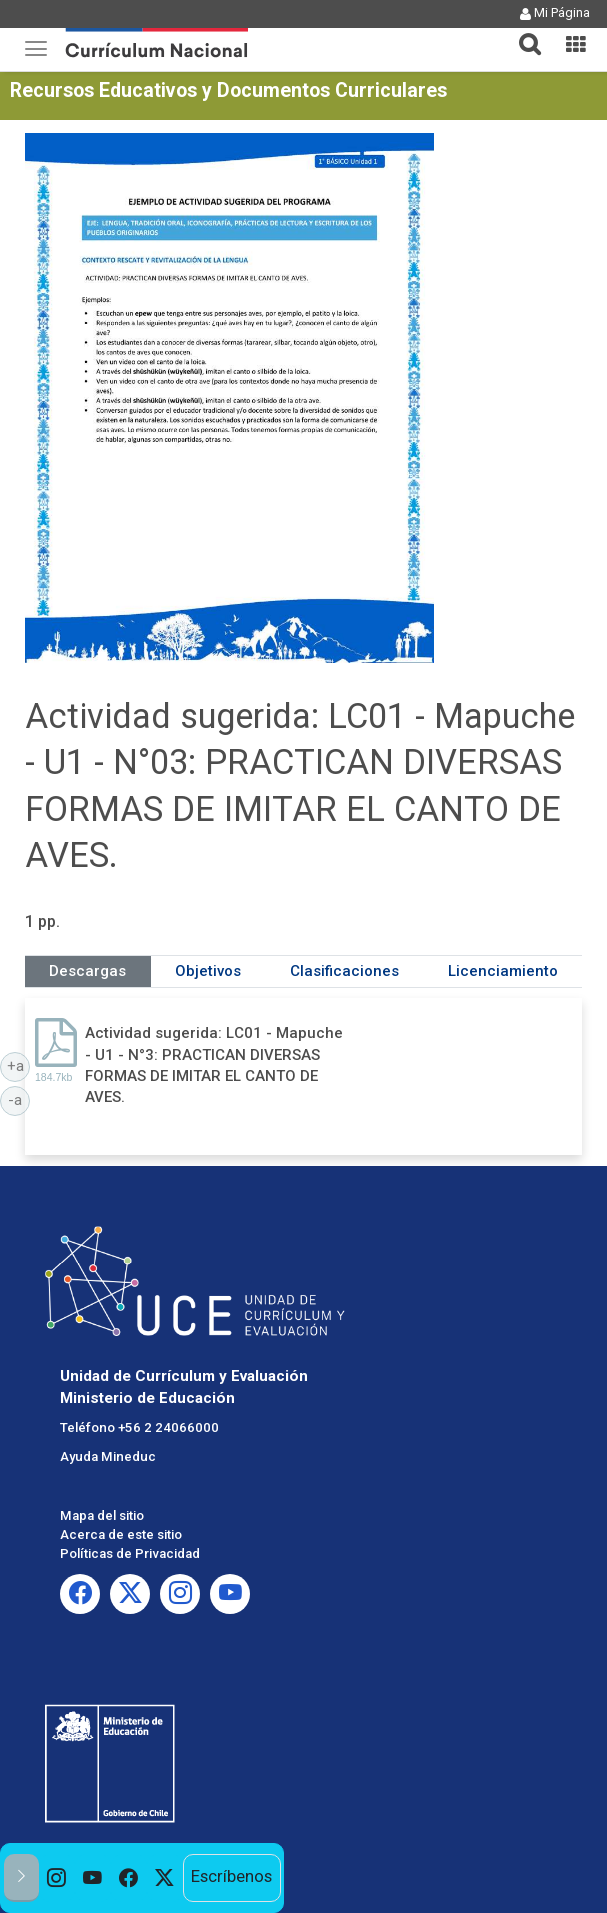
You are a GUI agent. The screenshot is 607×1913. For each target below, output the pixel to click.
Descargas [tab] (87, 971)
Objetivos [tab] (208, 971)
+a (19, 1065)
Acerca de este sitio (121, 1534)
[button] (522, 32)
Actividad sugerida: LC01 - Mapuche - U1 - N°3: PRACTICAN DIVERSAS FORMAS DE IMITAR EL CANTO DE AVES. (214, 1065)
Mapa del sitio (102, 1515)
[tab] (522, 32)
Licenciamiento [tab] (503, 971)
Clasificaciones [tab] (344, 971)
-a (19, 1099)
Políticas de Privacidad (130, 1553)
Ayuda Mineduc (108, 1456)
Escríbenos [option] (231, 1876)
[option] (57, 1878)
